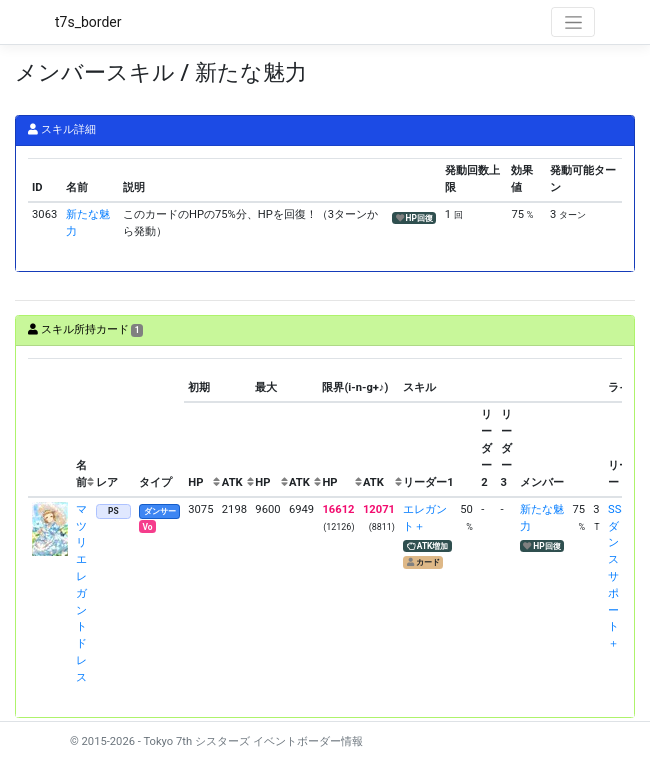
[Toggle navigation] (573, 22)
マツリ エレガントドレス (81, 593)
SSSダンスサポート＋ (618, 576)
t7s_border (88, 22)
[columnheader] (50, 428)
